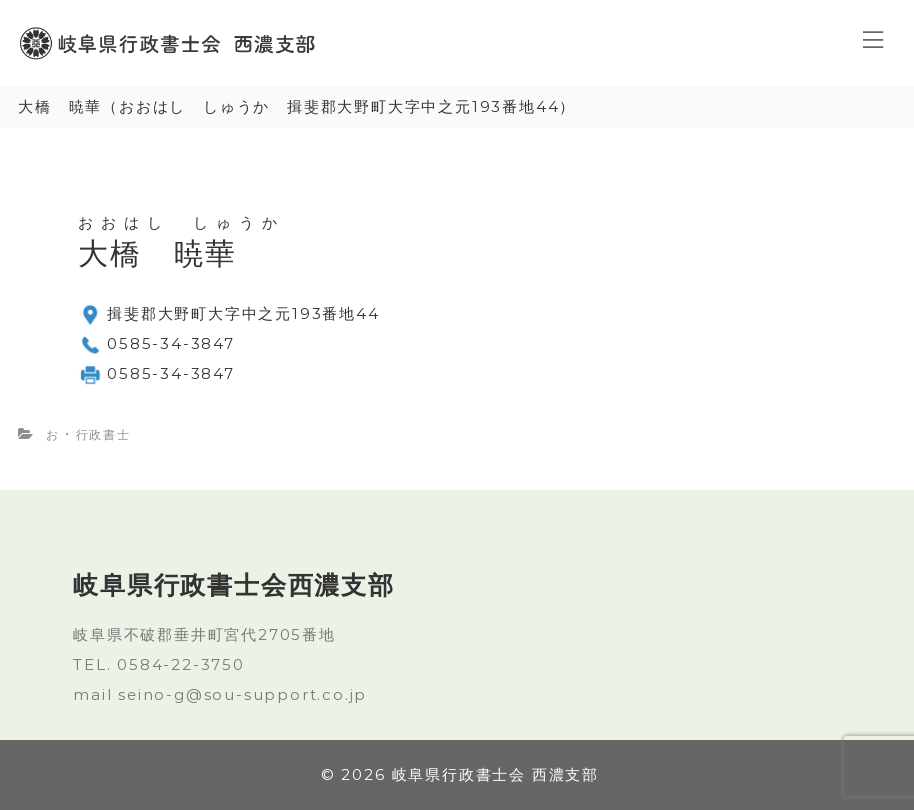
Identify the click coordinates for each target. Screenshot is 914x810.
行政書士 (103, 434)
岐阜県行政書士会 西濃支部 (495, 774)
